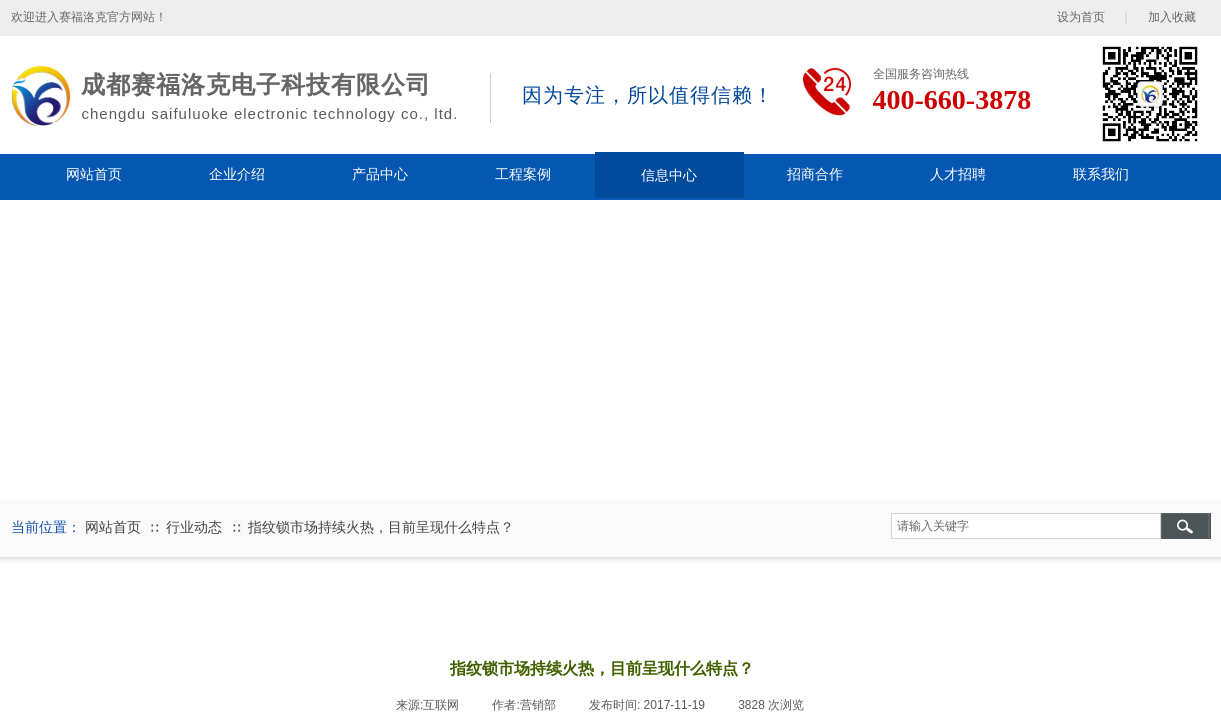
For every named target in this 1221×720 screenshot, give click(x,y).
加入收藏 (1172, 17)
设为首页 (1081, 17)
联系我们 (1101, 174)
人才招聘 (958, 174)
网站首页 (94, 174)
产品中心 (380, 174)
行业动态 (194, 527)
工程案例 (523, 174)
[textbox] (1026, 526)
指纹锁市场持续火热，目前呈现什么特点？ (381, 527)
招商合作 (815, 174)
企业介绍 (237, 174)
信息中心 (669, 175)
